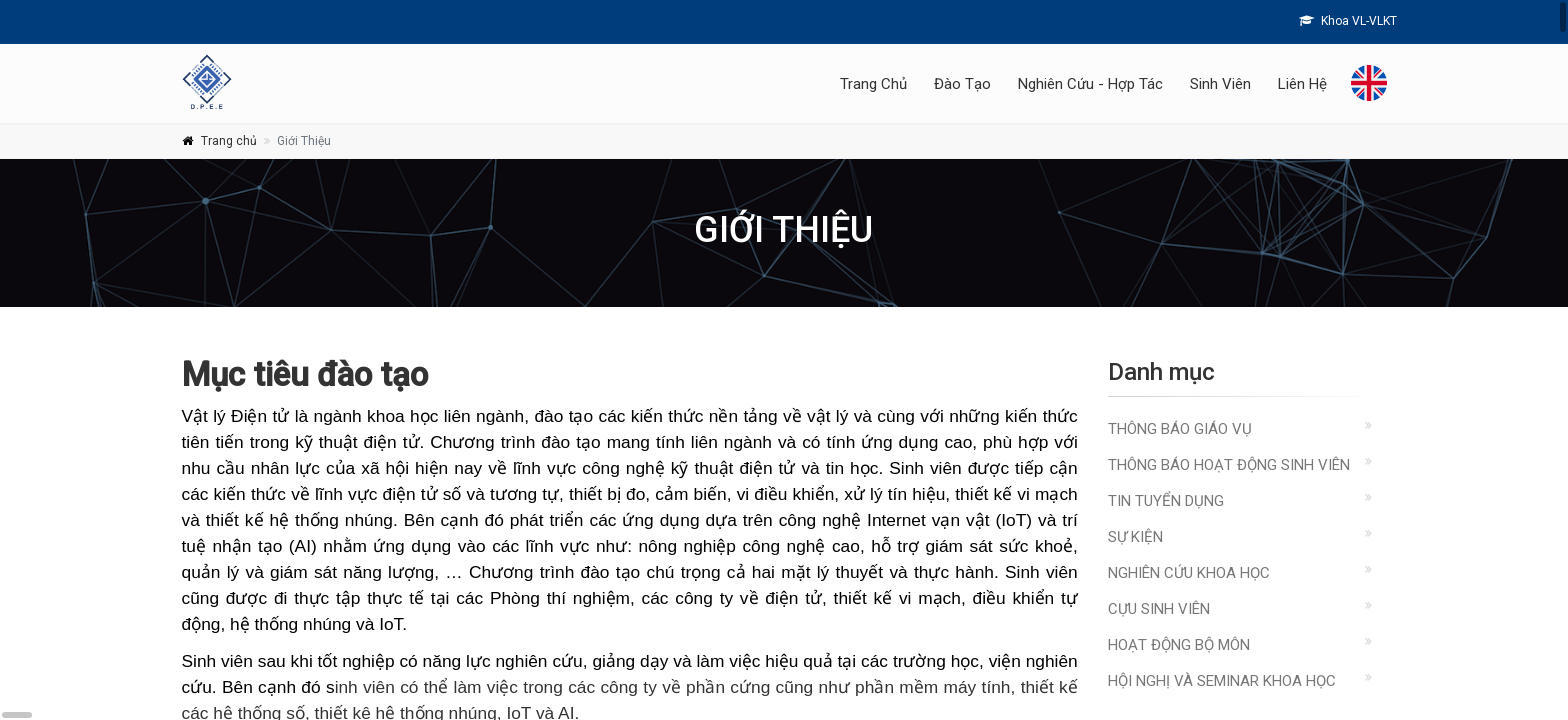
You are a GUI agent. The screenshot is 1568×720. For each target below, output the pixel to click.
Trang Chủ (873, 84)
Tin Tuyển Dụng (1166, 501)
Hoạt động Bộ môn (1179, 645)
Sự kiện (1135, 537)
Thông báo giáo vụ (1180, 429)
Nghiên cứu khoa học (1189, 573)
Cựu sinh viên (1159, 609)
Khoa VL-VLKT (1348, 21)
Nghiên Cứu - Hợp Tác (1090, 84)
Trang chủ (229, 141)
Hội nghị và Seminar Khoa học (1222, 681)
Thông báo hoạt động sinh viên (1229, 465)
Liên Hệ (1302, 84)
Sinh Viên (1220, 84)
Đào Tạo (962, 84)
